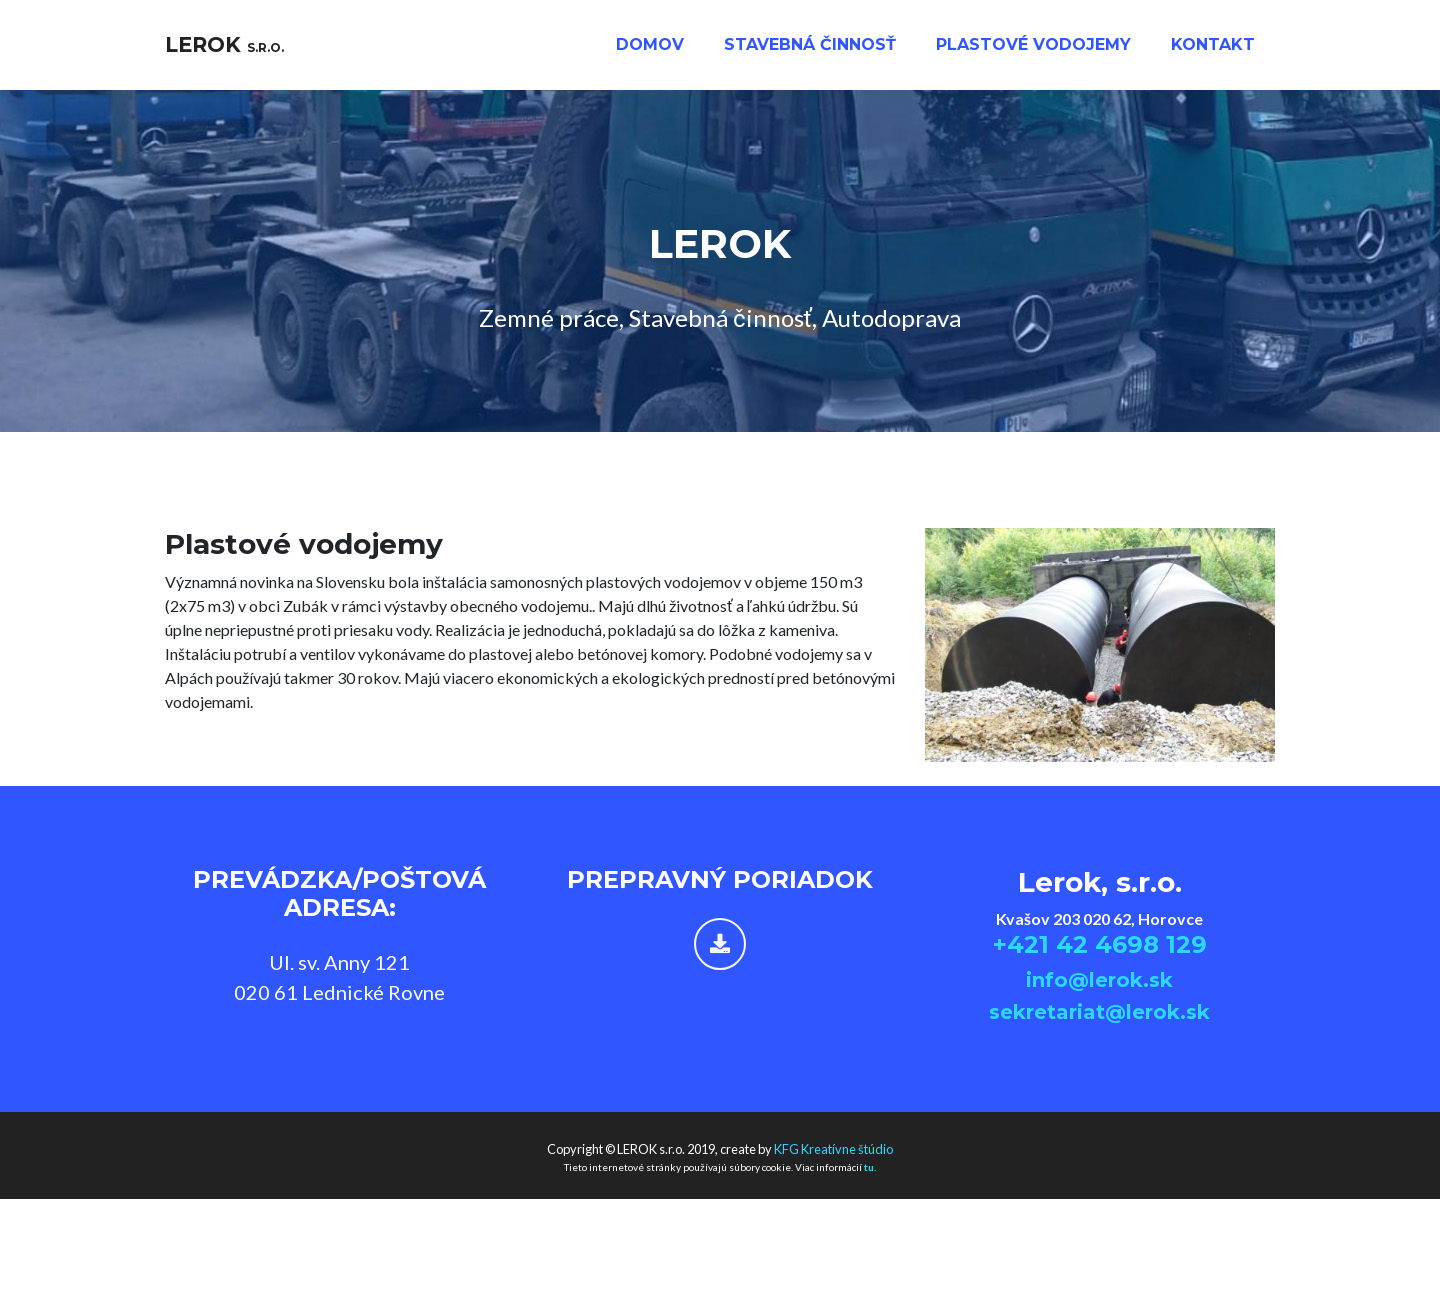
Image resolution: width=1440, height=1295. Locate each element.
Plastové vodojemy (1033, 51)
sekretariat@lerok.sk (1099, 1012)
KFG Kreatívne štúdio (833, 1149)
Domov (650, 51)
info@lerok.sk (1099, 980)
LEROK (237, 52)
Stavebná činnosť (810, 51)
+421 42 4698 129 (1100, 944)
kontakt (1213, 51)
